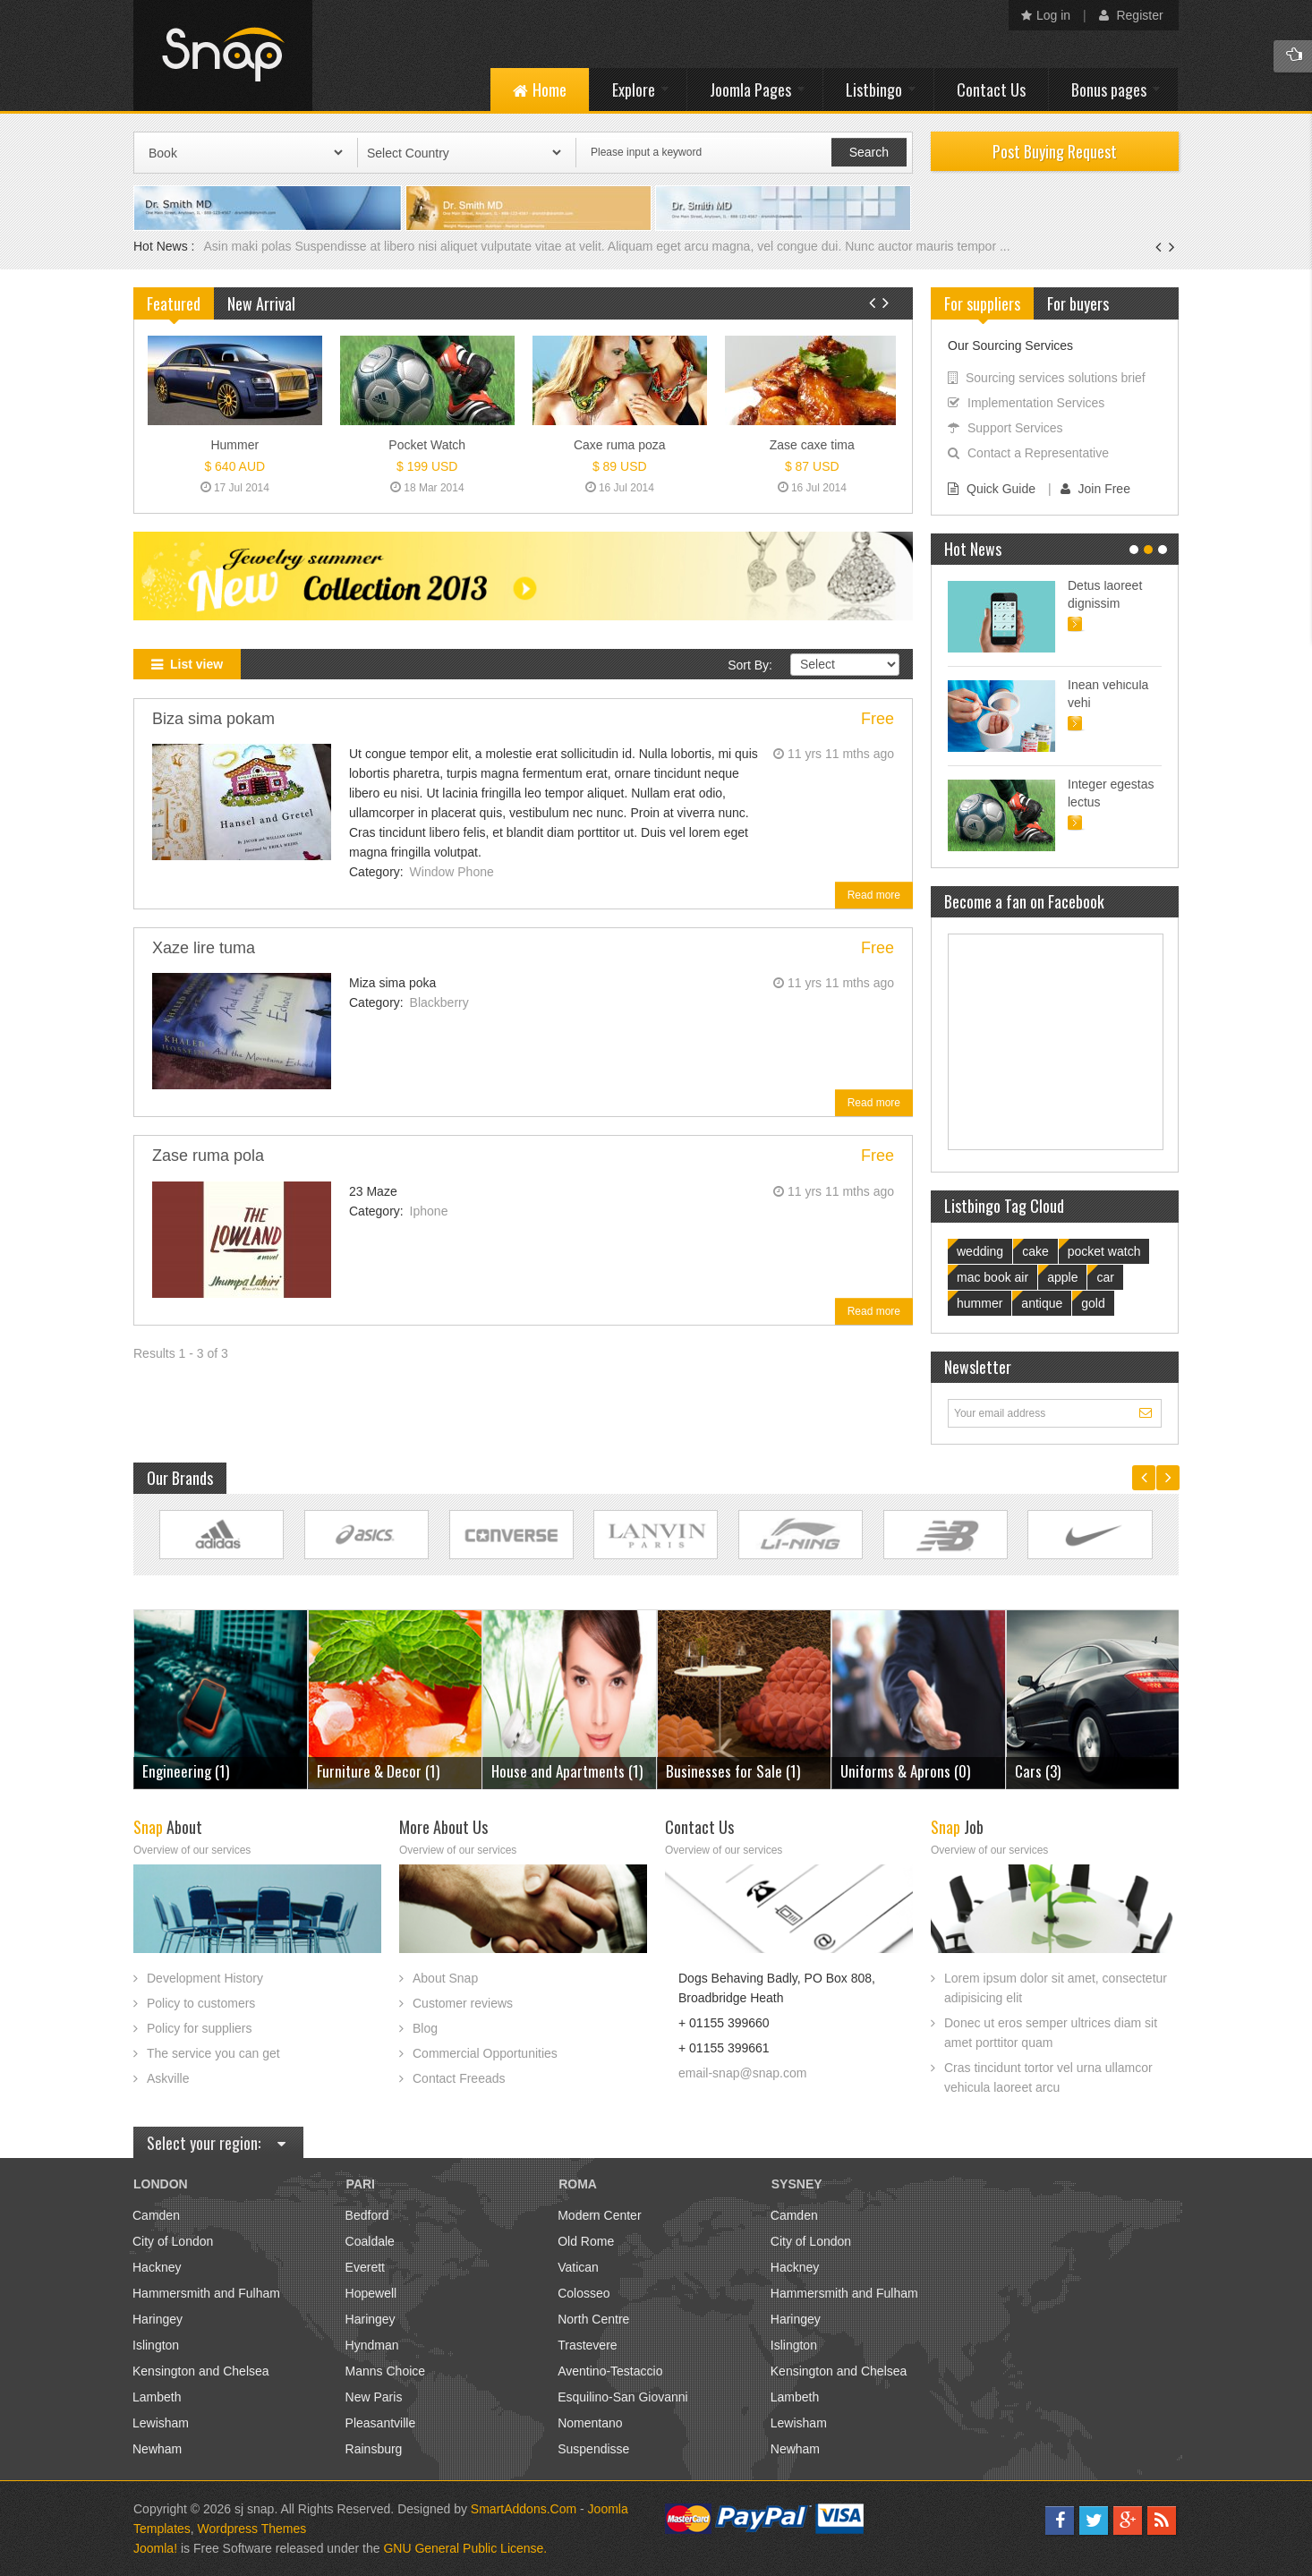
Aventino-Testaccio (610, 2371)
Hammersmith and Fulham (206, 2293)
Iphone (429, 1211)
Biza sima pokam (213, 719)
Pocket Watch (426, 445)
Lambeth (156, 2397)
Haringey (157, 2319)
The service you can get (213, 2053)
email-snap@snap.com (742, 2073)
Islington (155, 2345)
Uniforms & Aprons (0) (734, 1771)
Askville (168, 2078)
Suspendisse (593, 2449)
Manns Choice (385, 2371)
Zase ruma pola (208, 1155)
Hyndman (372, 2345)
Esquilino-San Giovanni (623, 2397)
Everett (365, 2267)
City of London (172, 2241)
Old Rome (586, 2241)
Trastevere (587, 2345)
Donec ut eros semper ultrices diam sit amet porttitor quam (1050, 2033)
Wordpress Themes (252, 2528)
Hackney (156, 2267)
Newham (157, 2449)
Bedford (367, 2215)
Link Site (221, 1534)
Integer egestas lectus (1111, 793)
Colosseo (583, 2293)
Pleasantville (380, 2423)
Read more (874, 895)
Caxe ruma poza (620, 445)
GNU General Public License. (465, 2548)
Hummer (234, 445)
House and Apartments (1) (396, 1771)
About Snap (445, 1978)
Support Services (1005, 428)
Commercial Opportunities (485, 2053)
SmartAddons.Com (523, 2509)
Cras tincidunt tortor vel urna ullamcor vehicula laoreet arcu (1048, 2077)
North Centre (593, 2319)
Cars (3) (867, 1771)
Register (1131, 15)
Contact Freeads (459, 2078)
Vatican (578, 2267)
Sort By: (750, 665)
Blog (425, 2028)
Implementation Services (1026, 403)
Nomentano (590, 2423)
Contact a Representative (1028, 453)
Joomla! (155, 2548)
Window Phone (452, 872)
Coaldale (370, 2241)
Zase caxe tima (812, 445)
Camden (156, 2215)
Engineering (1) (1061, 1771)
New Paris (374, 2397)
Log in (1045, 15)
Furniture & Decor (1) (207, 1771)
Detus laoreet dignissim (1105, 594)
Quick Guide (991, 489)
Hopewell (371, 2293)
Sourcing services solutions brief (1047, 378)
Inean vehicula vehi (1108, 694)
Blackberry (439, 1002)
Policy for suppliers (199, 2028)
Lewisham (160, 2423)
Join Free (1095, 489)
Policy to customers (201, 2003)
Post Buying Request (1055, 151)
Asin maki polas (248, 246)
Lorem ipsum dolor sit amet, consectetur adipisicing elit (1055, 1988)
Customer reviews (463, 2003)
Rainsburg (374, 2449)
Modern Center (599, 2215)
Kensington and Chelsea (200, 2371)
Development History (205, 1978)
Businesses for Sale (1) (562, 1771)
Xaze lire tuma (203, 948)
